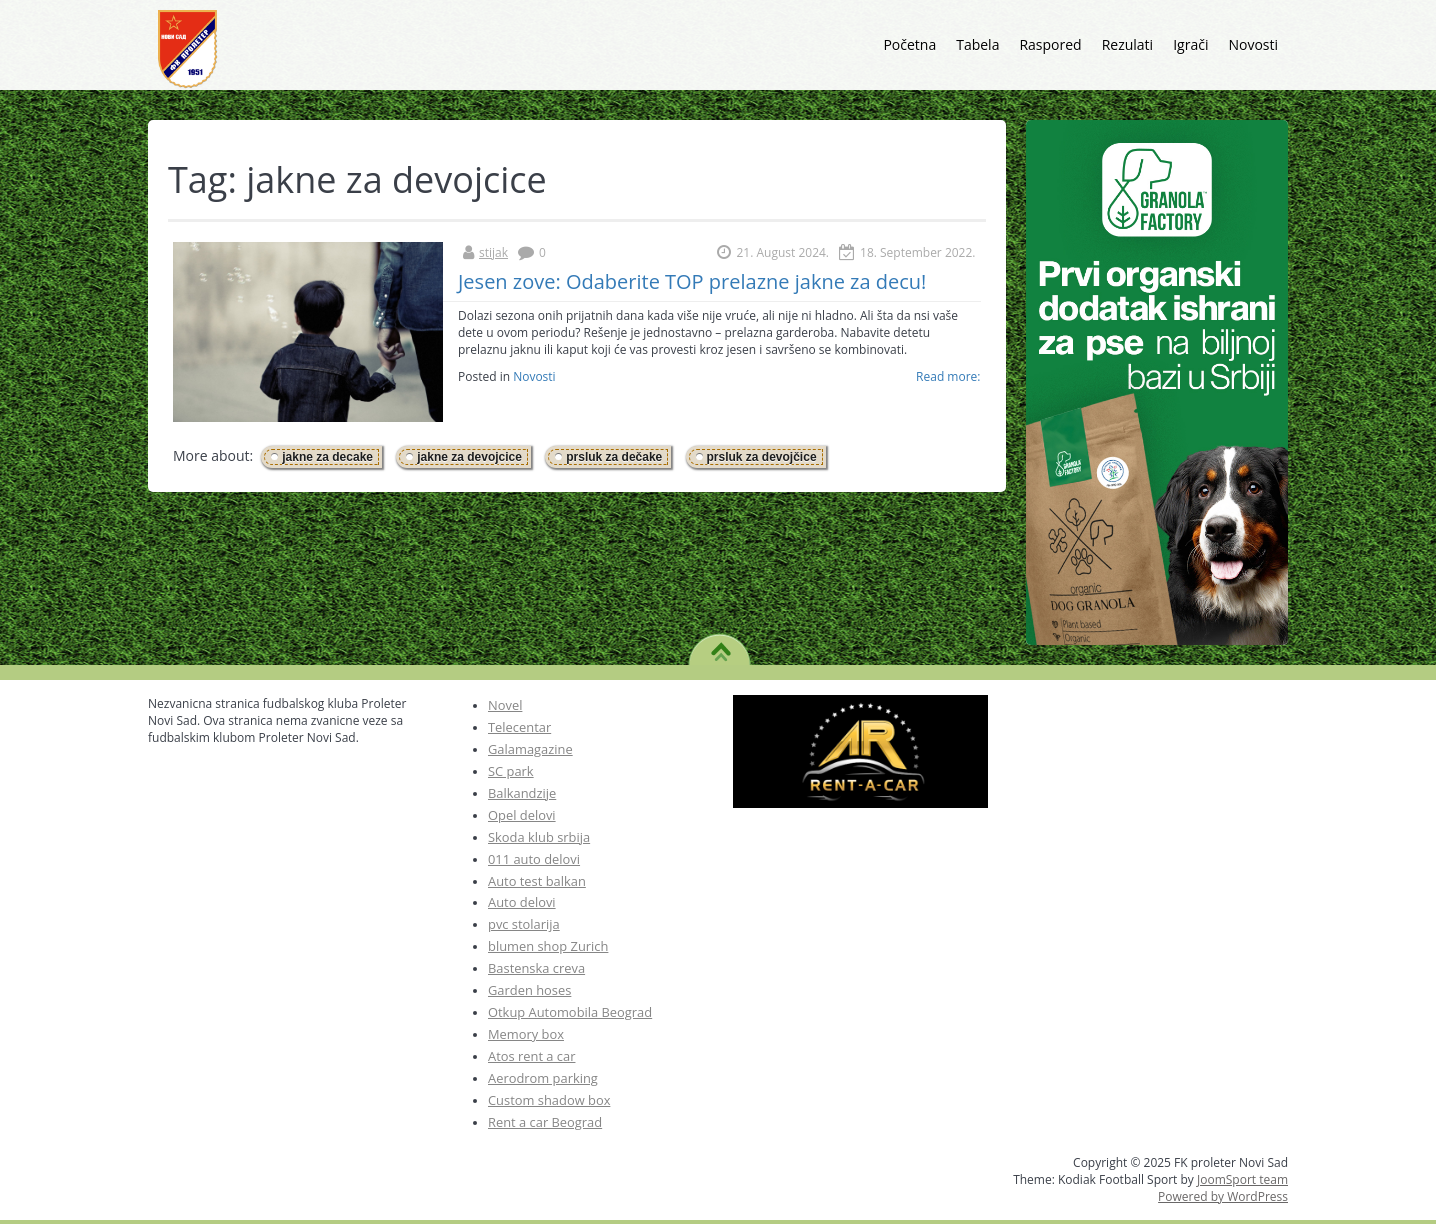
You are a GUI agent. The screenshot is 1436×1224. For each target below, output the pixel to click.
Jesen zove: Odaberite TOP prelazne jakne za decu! (692, 281)
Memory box (526, 1034)
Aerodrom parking (543, 1078)
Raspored (1050, 44)
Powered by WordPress (1223, 1196)
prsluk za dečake (614, 457)
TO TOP (720, 645)
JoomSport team (1242, 1179)
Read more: (948, 376)
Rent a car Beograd (545, 1122)
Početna (909, 44)
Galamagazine (530, 749)
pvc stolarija (524, 924)
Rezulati (1128, 44)
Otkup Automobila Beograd (570, 1012)
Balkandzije (522, 793)
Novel (505, 705)
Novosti (1253, 44)
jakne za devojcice (469, 457)
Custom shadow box (549, 1100)
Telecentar (519, 727)
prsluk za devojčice (762, 457)
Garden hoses (529, 990)
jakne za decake (327, 457)
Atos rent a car (531, 1056)
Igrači (1190, 44)
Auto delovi (522, 902)
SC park (511, 771)
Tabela (977, 44)
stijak (493, 252)
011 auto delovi (534, 859)
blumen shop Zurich (548, 946)
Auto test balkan (537, 881)
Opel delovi (522, 815)
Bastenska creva (536, 968)
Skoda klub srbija (539, 837)
